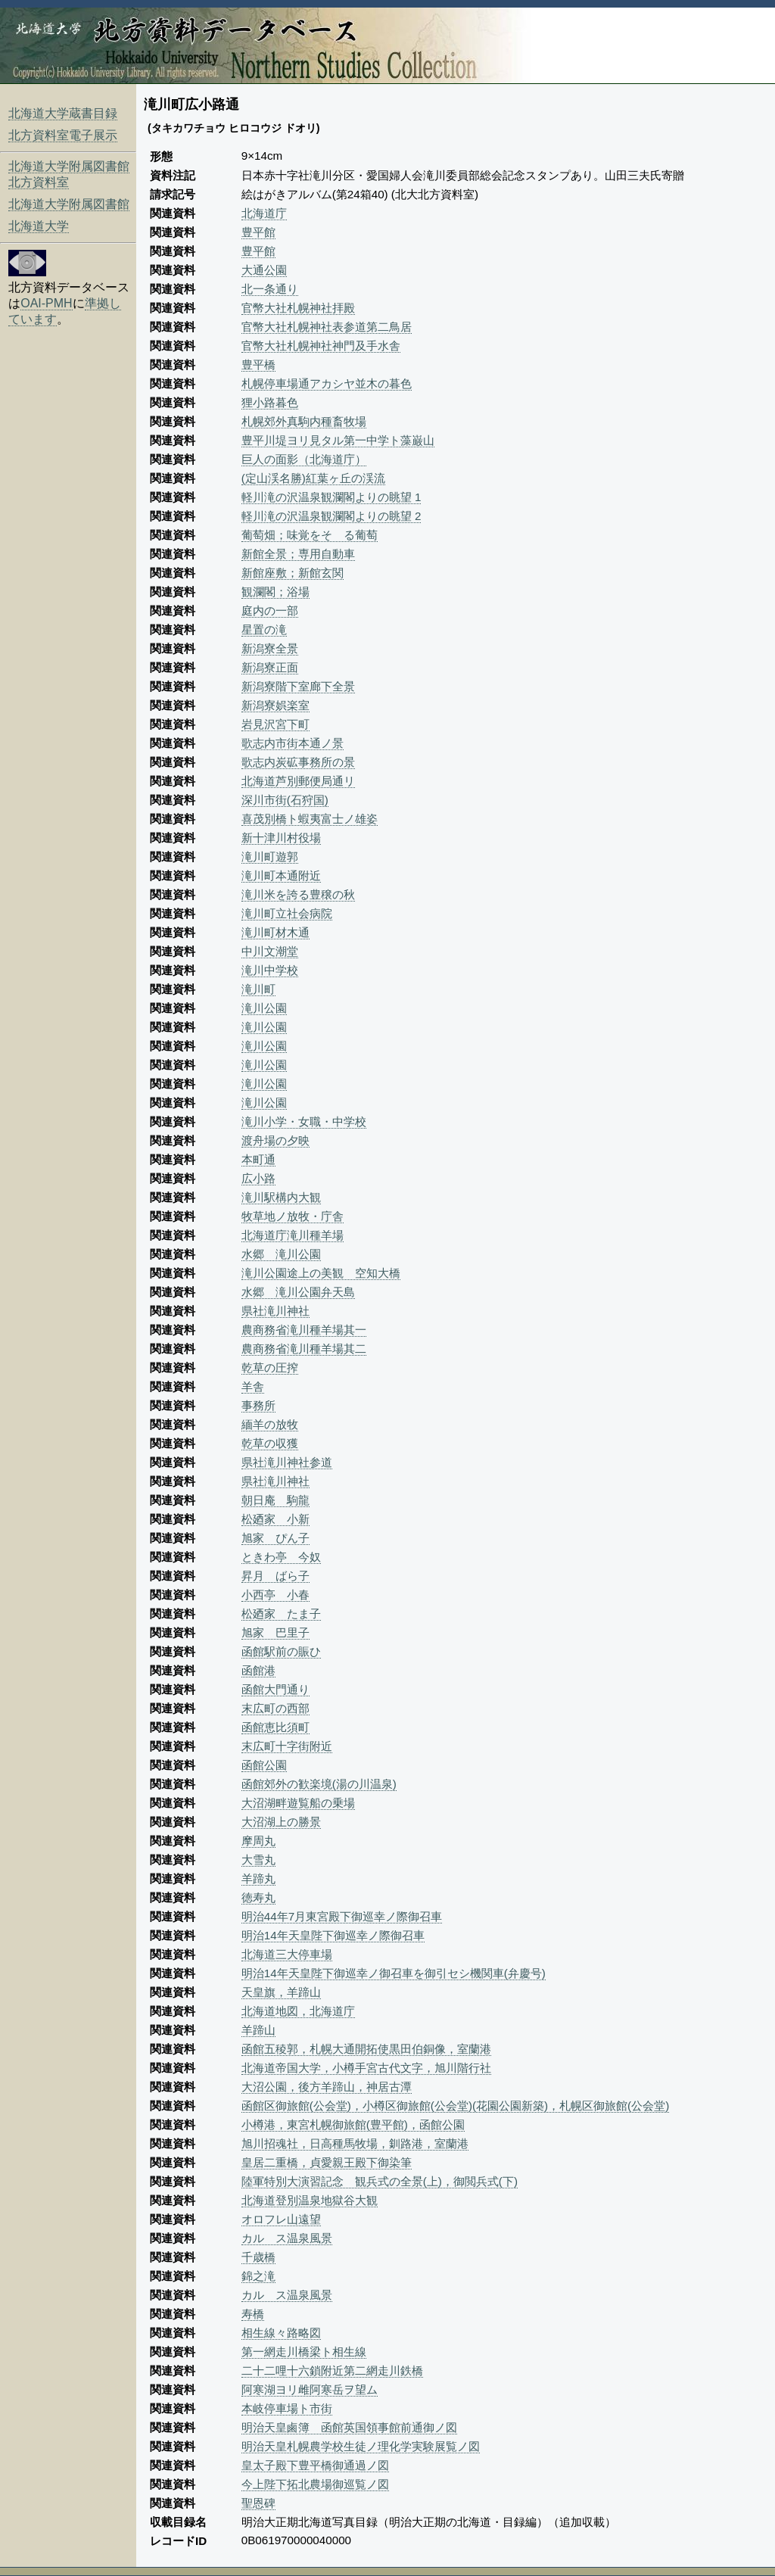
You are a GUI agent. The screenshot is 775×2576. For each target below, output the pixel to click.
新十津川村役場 (281, 837)
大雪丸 (258, 1859)
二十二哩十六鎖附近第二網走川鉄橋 (332, 2370)
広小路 (258, 1178)
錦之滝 (258, 2275)
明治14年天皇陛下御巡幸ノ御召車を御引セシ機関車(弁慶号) (393, 1973)
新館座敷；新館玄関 (292, 572)
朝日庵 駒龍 (275, 1500)
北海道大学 (38, 226)
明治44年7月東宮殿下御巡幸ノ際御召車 (341, 1916)
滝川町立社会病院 (286, 913)
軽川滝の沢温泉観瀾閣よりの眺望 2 (331, 515)
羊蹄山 (258, 2029)
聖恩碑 (258, 2503)
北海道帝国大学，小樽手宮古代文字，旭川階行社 (366, 2067)
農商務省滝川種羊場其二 (303, 1348)
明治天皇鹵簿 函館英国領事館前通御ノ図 (349, 2427)
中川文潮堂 (269, 951)
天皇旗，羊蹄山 (281, 1992)
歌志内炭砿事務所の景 (298, 761)
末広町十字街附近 (286, 1746)
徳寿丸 (258, 1897)
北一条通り (269, 288)
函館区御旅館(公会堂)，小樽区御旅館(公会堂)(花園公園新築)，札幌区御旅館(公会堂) (455, 2105)
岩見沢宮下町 (275, 724)
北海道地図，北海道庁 (298, 2010)
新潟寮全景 (269, 648)
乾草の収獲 (269, 1443)
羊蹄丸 (258, 1878)
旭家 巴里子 (275, 1632)
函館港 (258, 1670)
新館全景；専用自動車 (298, 553)
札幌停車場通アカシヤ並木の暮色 (326, 383)
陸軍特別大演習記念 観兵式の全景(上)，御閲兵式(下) (379, 2181)
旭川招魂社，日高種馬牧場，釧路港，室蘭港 (354, 2143)
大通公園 (264, 269)
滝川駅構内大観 (281, 1197)
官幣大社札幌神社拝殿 (298, 307)
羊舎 (252, 1386)
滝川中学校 (269, 970)
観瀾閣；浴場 (275, 591)
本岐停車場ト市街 (286, 2408)
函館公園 (264, 1764)
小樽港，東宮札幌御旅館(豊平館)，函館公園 (353, 2124)
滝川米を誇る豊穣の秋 (298, 894)
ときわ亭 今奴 (281, 1556)
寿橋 (252, 2313)
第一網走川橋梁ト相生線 (303, 2351)
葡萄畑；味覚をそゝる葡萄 (309, 534)
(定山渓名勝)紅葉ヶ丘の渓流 (313, 478)
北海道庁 (264, 213)
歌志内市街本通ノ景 (292, 743)
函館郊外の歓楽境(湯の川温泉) (319, 1783)
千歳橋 (258, 2256)
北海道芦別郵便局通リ (298, 780)
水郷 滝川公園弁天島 (298, 1291)
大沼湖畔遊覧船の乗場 (298, 1802)
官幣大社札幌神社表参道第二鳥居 (326, 326)
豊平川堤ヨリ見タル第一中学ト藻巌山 (337, 440)
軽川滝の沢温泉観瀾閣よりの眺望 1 (331, 497)
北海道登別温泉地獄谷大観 (309, 2200)
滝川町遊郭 (269, 856)
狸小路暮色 (269, 402)
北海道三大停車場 (286, 1954)
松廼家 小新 (275, 1518)
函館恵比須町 (275, 1727)
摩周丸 (258, 1840)
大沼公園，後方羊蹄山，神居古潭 (326, 2086)
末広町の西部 (275, 1708)
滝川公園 (264, 1007)
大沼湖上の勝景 (281, 1821)
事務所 (258, 1405)
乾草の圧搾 (269, 1367)
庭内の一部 (269, 610)
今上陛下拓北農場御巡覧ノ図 (315, 2484)
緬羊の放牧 (269, 1424)
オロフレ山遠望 (281, 2219)
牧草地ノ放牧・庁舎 (292, 1216)
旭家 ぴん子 (275, 1537)
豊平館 (258, 232)
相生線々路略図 (281, 2332)
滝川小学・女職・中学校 (303, 1121)
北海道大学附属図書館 (68, 204)
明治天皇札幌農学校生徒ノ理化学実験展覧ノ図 (360, 2446)
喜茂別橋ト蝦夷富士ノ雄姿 (309, 818)
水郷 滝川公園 (281, 1254)
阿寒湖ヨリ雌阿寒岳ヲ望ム (309, 2389)
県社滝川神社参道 (286, 1462)
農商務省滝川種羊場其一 (303, 1329)
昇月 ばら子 (275, 1575)
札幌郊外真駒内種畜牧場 (303, 421)
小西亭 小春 (275, 1594)
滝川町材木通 (275, 932)
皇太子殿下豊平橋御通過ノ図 (315, 2465)
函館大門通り (275, 1689)
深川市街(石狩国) (284, 799)
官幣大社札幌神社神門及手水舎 (320, 345)
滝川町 (258, 989)
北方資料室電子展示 (62, 135)
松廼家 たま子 (281, 1613)
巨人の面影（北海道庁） (303, 459)
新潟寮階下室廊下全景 (298, 686)
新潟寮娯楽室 (275, 705)
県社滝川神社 (275, 1310)
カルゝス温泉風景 (286, 2238)
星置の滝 (264, 629)
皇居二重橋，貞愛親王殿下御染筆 (326, 2162)
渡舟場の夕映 (275, 1140)
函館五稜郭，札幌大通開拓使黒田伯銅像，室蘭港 (366, 2048)
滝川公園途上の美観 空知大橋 (320, 1272)
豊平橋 (258, 364)
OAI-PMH (46, 303)
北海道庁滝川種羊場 (292, 1235)
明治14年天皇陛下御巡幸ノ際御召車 (333, 1935)
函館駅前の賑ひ (281, 1651)
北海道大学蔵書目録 (62, 113)
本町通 (258, 1159)
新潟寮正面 (269, 667)
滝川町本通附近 (281, 875)
